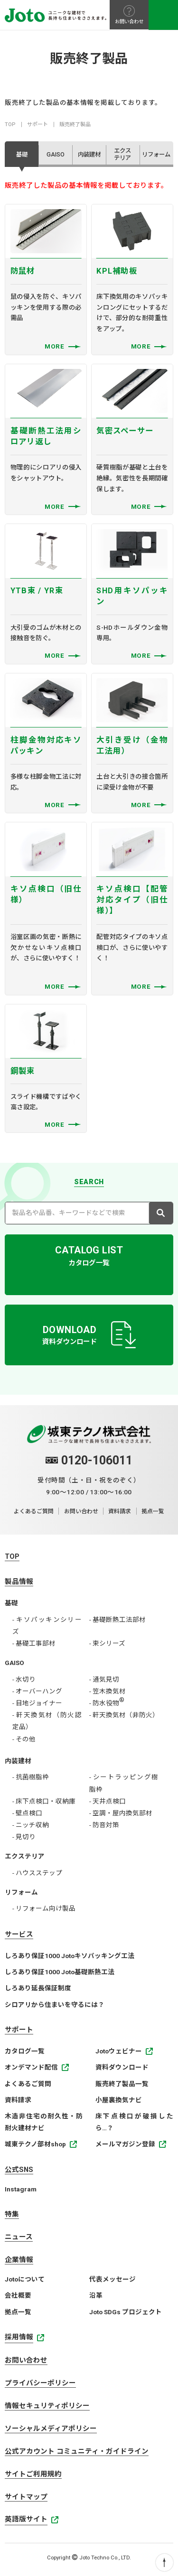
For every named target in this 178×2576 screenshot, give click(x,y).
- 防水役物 (106, 1706)
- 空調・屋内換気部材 (120, 1816)
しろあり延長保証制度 (38, 1991)
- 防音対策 (104, 1827)
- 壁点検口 (27, 1816)
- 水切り (24, 1682)
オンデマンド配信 (31, 2070)
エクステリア (25, 1859)
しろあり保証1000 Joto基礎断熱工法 (59, 1974)
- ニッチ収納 (30, 1827)
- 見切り (24, 1839)
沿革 (96, 2298)
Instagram (21, 2192)
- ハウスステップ (37, 1875)
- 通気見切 (104, 1682)
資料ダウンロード (122, 2070)
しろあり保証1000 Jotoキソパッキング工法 (69, 1958)
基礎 (11, 1606)
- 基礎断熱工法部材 (117, 1622)
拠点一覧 (152, 1514)
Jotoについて (25, 2282)
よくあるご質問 (34, 1514)
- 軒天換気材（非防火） (124, 1717)
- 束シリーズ (107, 1646)
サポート (37, 124)
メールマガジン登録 (125, 2147)
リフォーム (21, 1895)
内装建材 (18, 1763)
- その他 (24, 1742)
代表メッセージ (112, 2282)
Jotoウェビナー (118, 2054)
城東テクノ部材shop (35, 2147)
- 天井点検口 (107, 1804)
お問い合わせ (81, 1514)
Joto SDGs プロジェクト (125, 2314)
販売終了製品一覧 (122, 2086)
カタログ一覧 (25, 2054)
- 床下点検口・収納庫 (43, 1804)
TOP (10, 124)
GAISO (14, 1665)
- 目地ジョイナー (37, 1706)
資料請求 (119, 1514)
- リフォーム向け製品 (43, 1911)
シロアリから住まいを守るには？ (54, 2007)
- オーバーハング (37, 1694)
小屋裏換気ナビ (118, 2103)
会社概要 (18, 2298)
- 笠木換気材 (107, 1694)
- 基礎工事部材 (34, 1646)
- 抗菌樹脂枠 (30, 1780)
